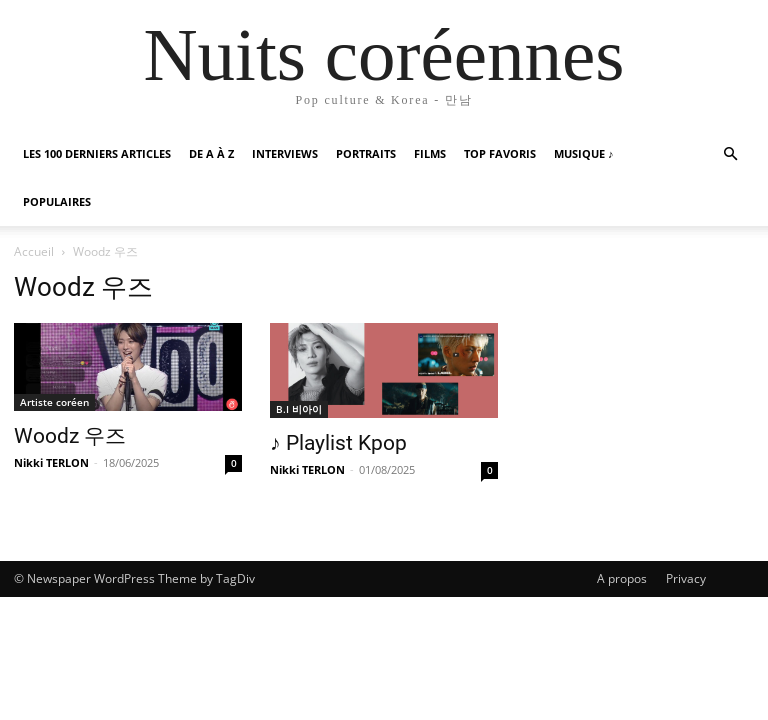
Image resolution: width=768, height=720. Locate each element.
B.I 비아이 (299, 409)
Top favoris (500, 153)
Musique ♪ (584, 153)
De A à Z (211, 153)
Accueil (34, 251)
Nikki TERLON (51, 462)
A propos (622, 578)
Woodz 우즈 (70, 436)
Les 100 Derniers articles (97, 153)
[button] (730, 154)
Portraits (366, 153)
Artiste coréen (54, 402)
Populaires (57, 201)
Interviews (285, 153)
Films (430, 153)
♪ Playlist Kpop (338, 443)
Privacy (686, 578)
